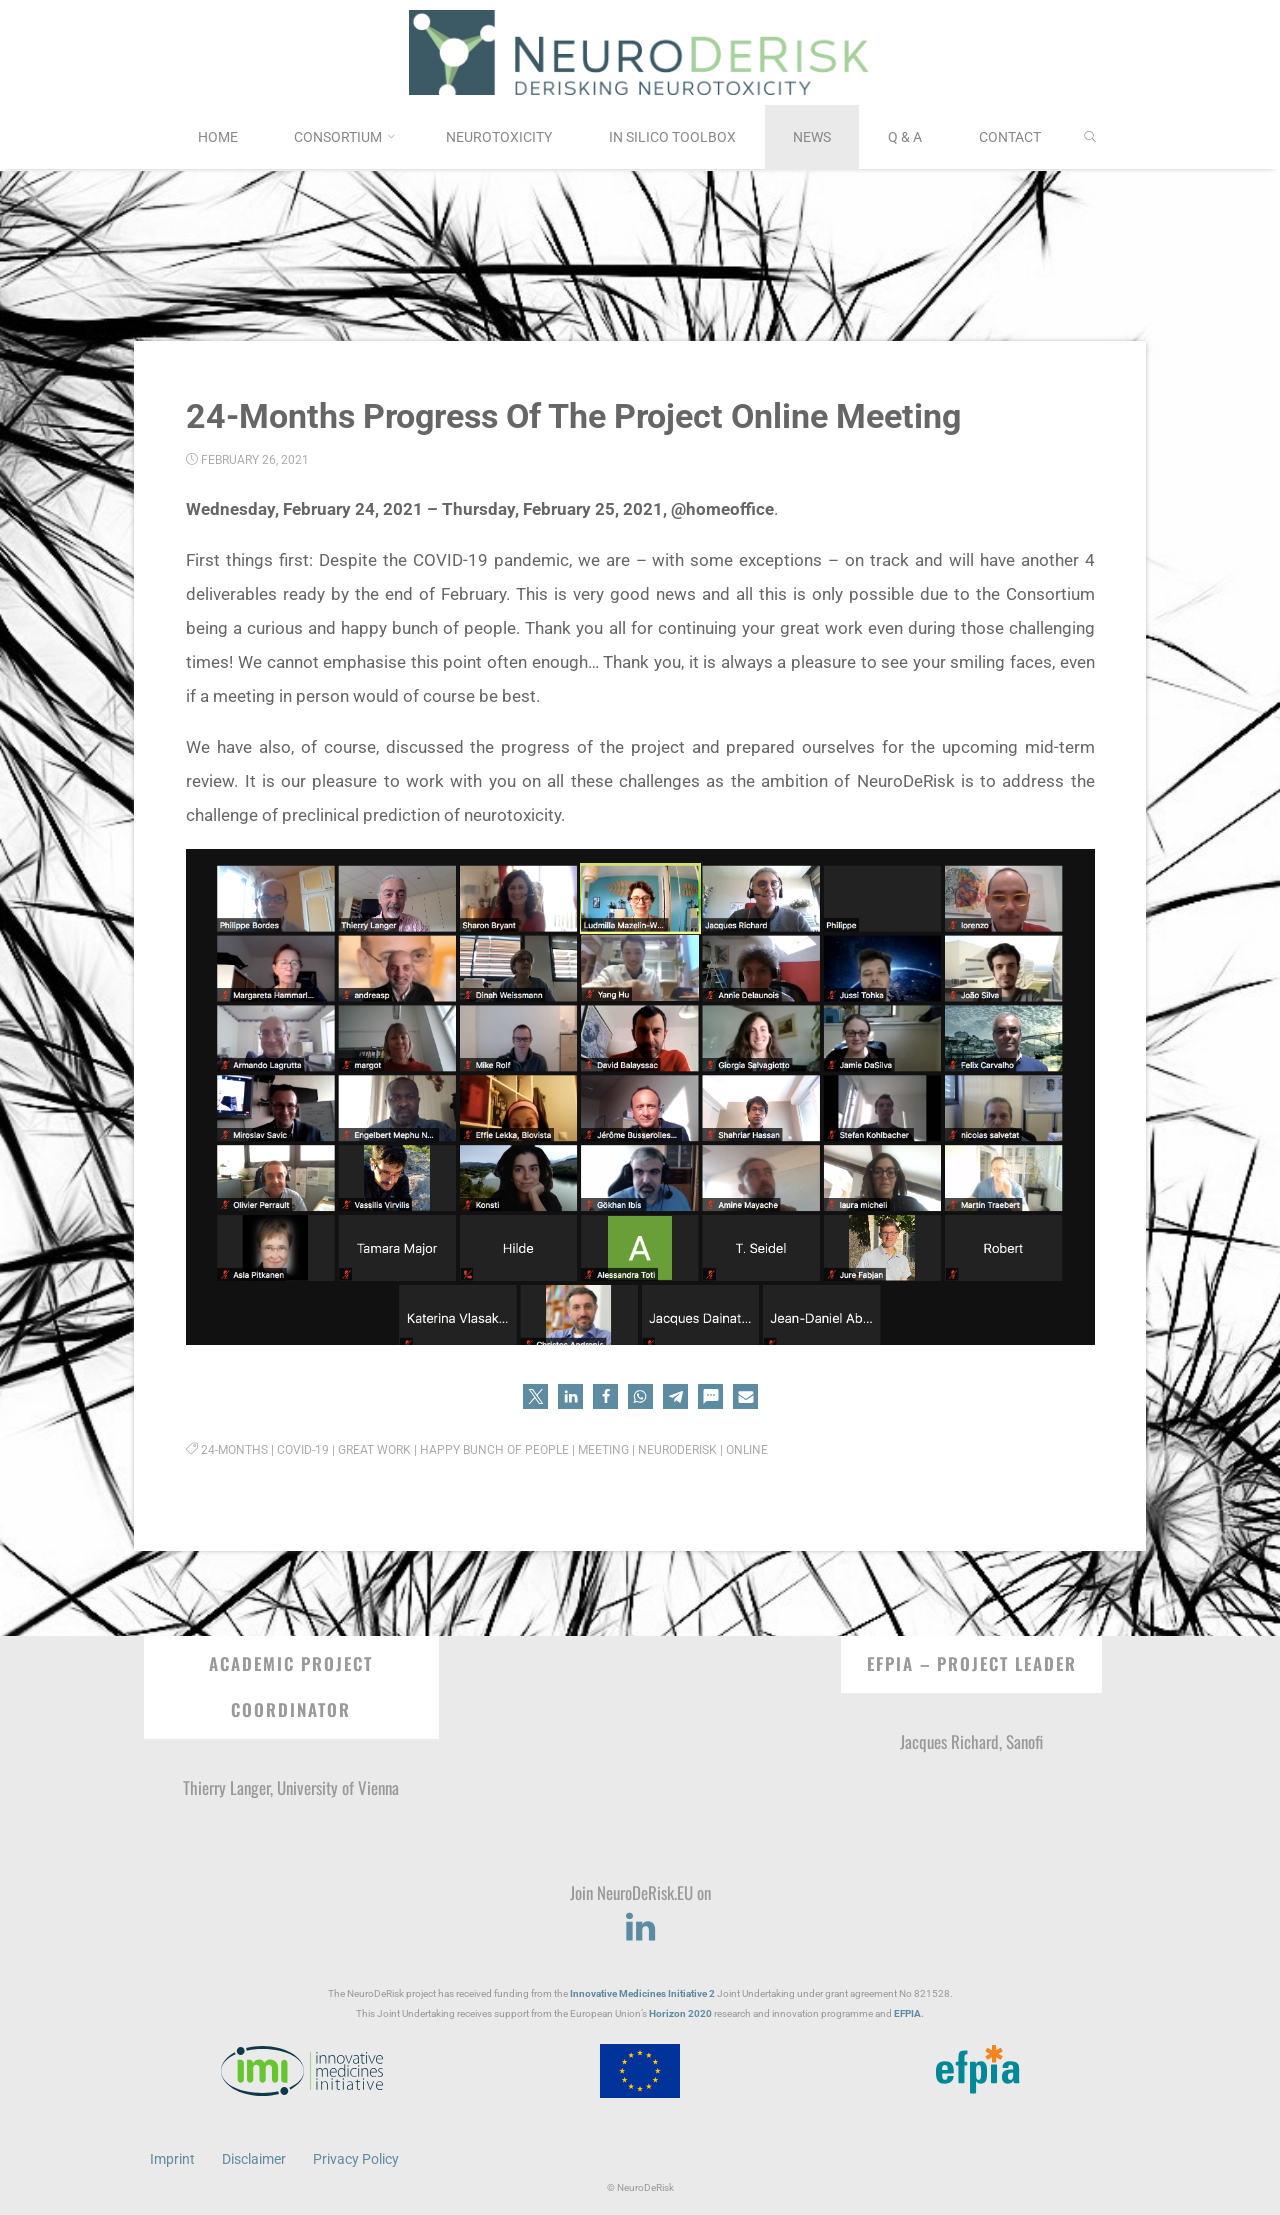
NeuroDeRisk (677, 1450)
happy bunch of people (494, 1450)
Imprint (172, 2158)
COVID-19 (303, 1450)
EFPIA (907, 2013)
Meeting (603, 1450)
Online (747, 1450)
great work (374, 1450)
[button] (535, 1396)
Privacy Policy (356, 2158)
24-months (234, 1450)
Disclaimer (254, 2158)
